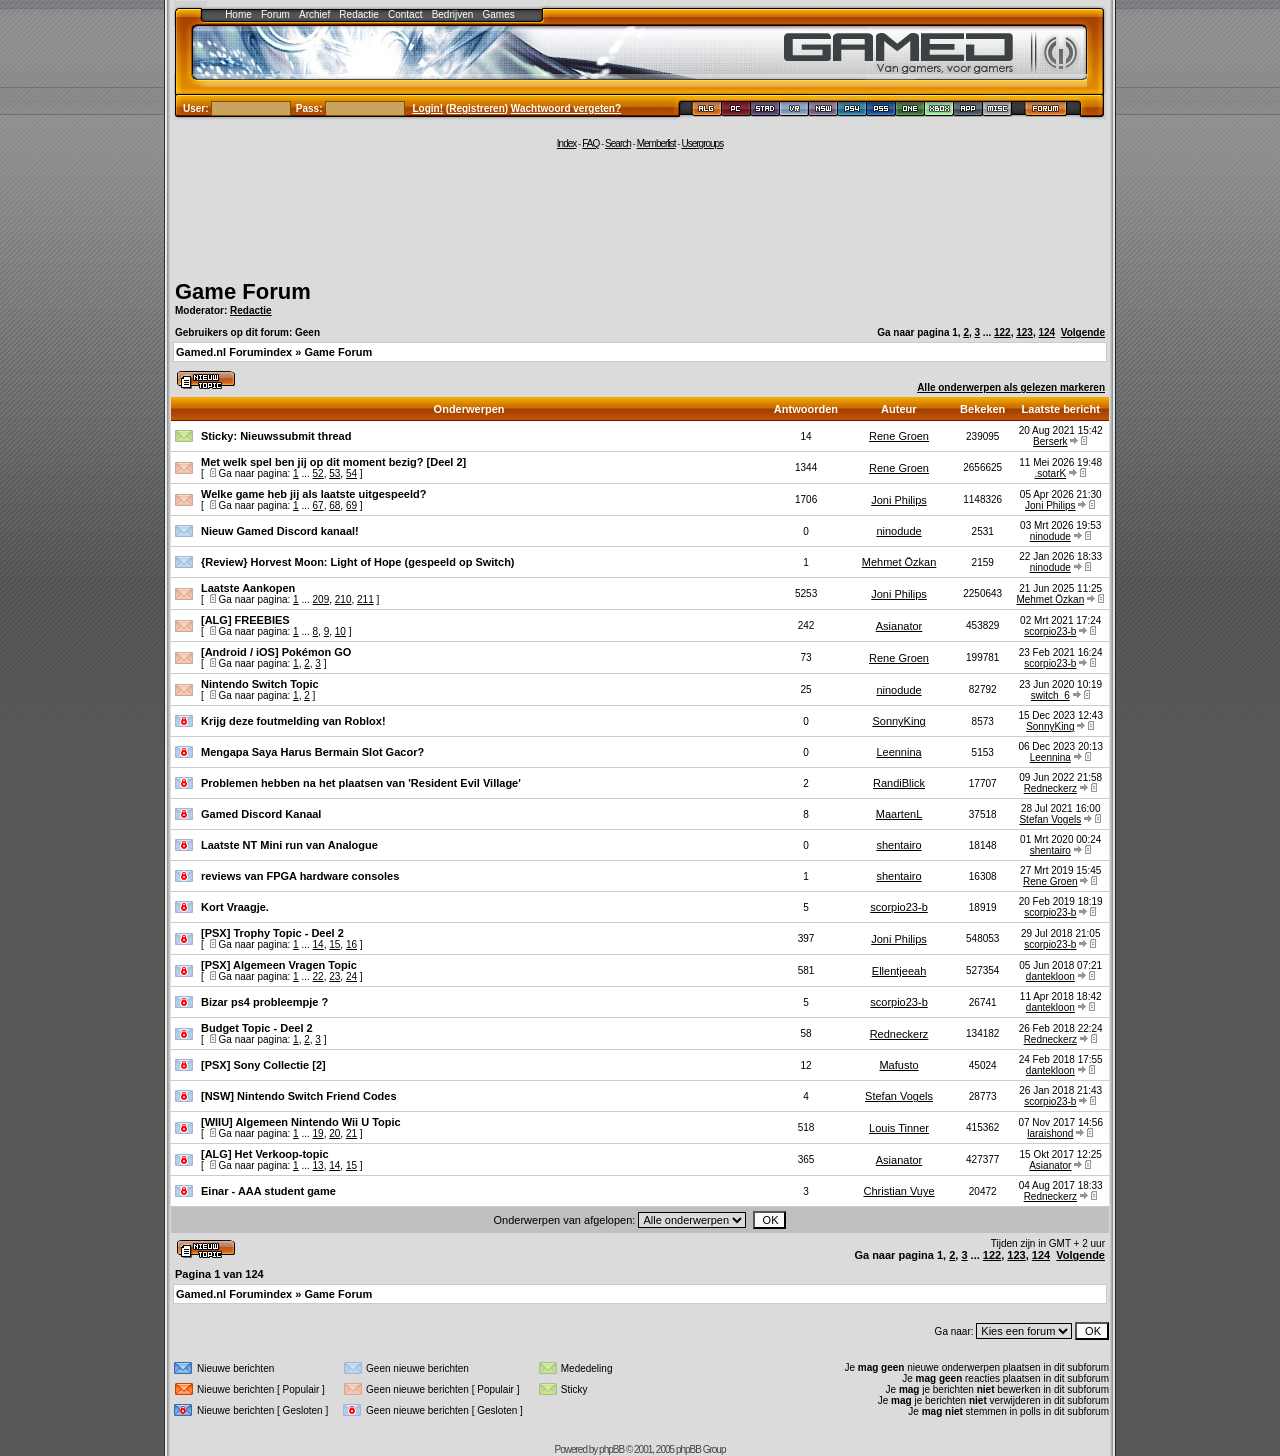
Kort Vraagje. (235, 907)
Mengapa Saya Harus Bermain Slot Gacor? (312, 752)
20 (334, 1133)
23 (334, 976)
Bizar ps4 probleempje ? (264, 1002)
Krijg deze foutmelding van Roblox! (293, 721)
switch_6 (1050, 695)
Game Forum (243, 291)
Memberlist (656, 143)
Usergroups (702, 143)
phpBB (611, 1449)
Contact (405, 14)
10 (340, 631)
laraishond (1050, 1133)
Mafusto (898, 1065)
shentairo (898, 845)
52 (318, 473)
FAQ (590, 143)
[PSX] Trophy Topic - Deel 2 (272, 933)
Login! (428, 108)
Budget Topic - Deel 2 (257, 1028)
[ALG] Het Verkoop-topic (265, 1154)
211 (365, 599)
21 (351, 1133)
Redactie (358, 14)
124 (1046, 332)
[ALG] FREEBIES (245, 620)
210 (343, 599)
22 (318, 976)
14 (318, 944)
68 (334, 505)
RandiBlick (899, 783)
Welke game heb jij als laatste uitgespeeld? (313, 494)
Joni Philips (899, 500)
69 (351, 505)
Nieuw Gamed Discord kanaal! (280, 531)
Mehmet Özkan (899, 562)
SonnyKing (898, 721)
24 (351, 976)
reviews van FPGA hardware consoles (300, 876)
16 (351, 944)
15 (334, 944)
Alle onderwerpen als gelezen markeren (1011, 387)
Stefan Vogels (1050, 819)
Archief (314, 14)
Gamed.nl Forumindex (234, 352)
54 (351, 473)
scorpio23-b (1050, 631)
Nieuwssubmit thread (295, 436)
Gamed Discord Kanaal (261, 814)
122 (1002, 332)
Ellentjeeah (899, 971)
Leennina (898, 752)
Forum (275, 14)
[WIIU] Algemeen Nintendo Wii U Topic (301, 1122)
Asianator (899, 626)
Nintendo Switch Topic (260, 684)
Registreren (477, 108)
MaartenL (899, 814)
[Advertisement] (640, 212)
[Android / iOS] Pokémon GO (276, 652)
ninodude (898, 531)
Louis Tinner (899, 1128)
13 (318, 1165)
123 (1024, 332)
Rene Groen (899, 436)
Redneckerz (1050, 788)
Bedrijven (453, 14)
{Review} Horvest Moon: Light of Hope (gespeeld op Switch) (358, 562)
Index (566, 143)
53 (334, 473)
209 (321, 599)
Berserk (1050, 441)
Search (618, 143)
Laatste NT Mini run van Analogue (289, 845)
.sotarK (1050, 473)
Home (238, 14)
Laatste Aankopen (248, 588)
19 (318, 1133)
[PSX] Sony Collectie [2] (263, 1065)
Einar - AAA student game (268, 1191)
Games (499, 14)
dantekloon (1050, 976)
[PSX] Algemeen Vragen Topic (279, 965)
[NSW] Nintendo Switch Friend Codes (299, 1096)
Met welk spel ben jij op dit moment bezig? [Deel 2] (333, 462)
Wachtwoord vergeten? (566, 108)
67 (318, 505)
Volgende (1083, 332)
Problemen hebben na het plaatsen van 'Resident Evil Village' (361, 783)
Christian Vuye (898, 1191)
